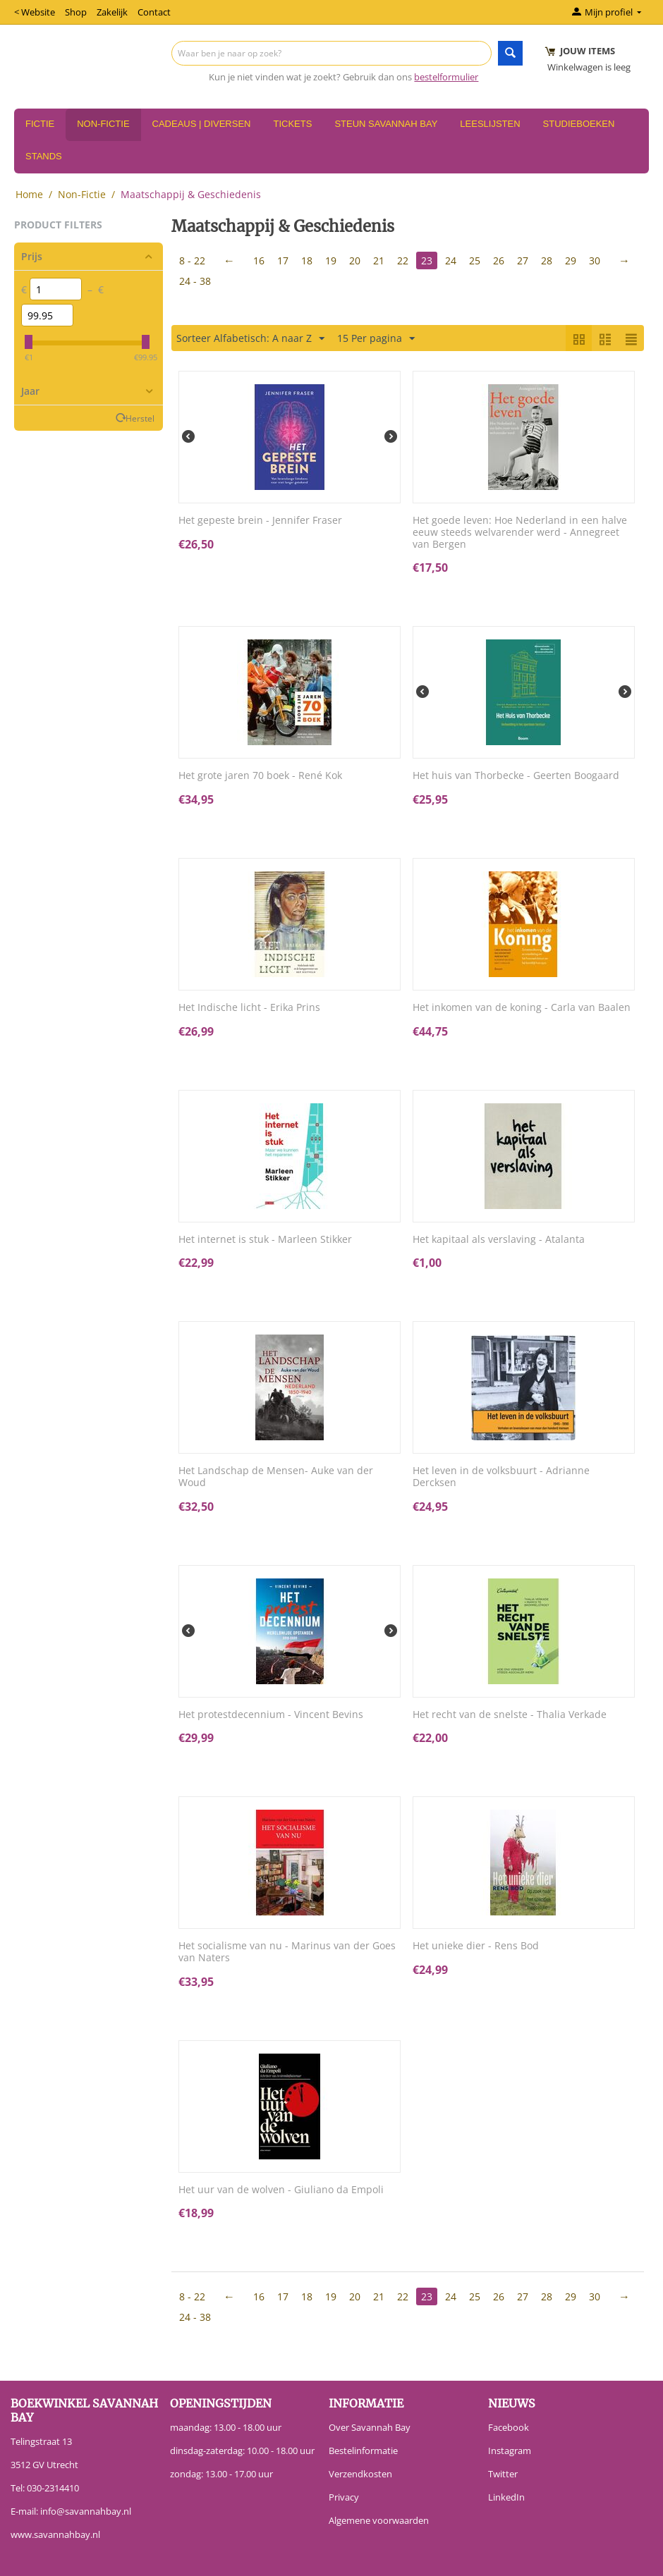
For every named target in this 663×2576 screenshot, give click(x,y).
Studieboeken (579, 123)
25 (474, 260)
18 (306, 260)
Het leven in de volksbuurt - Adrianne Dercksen (501, 1477)
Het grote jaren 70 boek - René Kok (260, 776)
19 (330, 260)
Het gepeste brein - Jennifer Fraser (260, 521)
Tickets (292, 123)
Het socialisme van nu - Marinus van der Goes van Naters (287, 1952)
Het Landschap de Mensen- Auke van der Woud (275, 1477)
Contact (154, 12)
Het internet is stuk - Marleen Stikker (265, 1240)
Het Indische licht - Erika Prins (249, 1008)
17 (282, 260)
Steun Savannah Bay (385, 123)
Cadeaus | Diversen (201, 123)
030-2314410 (53, 2488)
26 (498, 260)
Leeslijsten (490, 123)
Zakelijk (112, 12)
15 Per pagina (376, 338)
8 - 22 (192, 260)
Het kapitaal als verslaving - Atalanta (499, 1240)
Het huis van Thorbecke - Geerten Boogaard (516, 776)
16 (258, 260)
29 (570, 260)
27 (522, 260)
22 (402, 260)
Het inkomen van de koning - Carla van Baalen (522, 1008)
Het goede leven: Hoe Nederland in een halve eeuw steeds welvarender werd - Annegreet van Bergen (520, 532)
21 (378, 260)
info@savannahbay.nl (85, 2511)
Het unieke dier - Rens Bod (476, 1946)
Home (29, 194)
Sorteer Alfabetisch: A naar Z (250, 338)
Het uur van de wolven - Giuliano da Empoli (281, 2190)
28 (546, 260)
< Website (34, 12)
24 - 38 (195, 281)
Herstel (140, 418)
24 (450, 260)
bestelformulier (446, 76)
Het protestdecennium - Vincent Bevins (270, 1715)
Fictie (39, 123)
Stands (43, 156)
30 (594, 260)
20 (354, 260)
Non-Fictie (103, 123)
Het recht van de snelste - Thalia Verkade (510, 1715)
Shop (76, 12)
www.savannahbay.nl (55, 2534)
